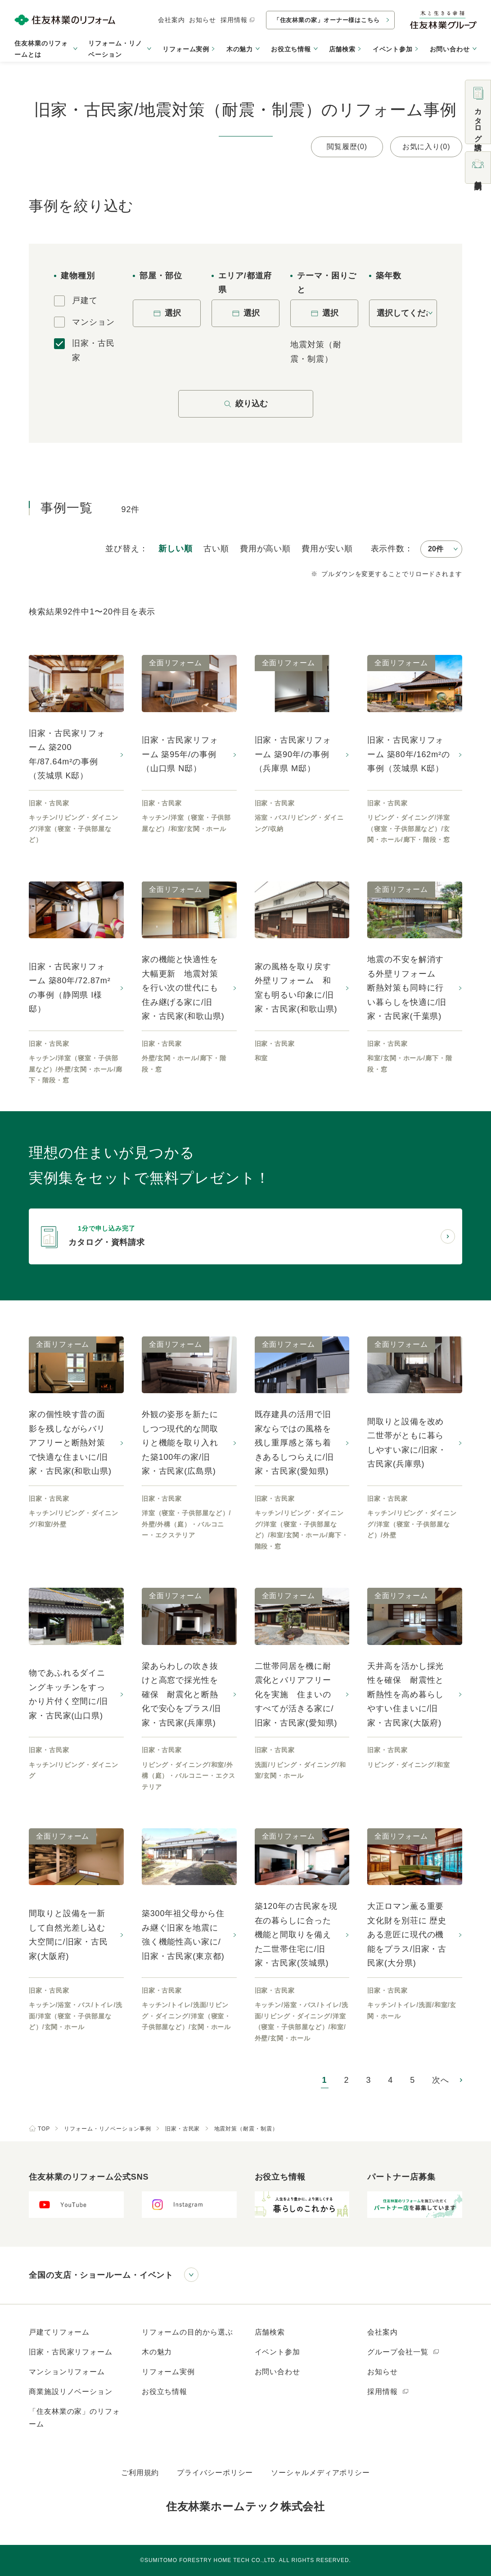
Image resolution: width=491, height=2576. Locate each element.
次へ (440, 2080)
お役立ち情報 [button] (291, 49)
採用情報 (238, 19)
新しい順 (175, 548)
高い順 (265, 548)
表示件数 (388, 548)
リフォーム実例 (185, 49)
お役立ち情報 (164, 2391)
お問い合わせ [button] (450, 49)
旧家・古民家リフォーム (71, 2352)
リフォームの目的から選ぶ (187, 2332)
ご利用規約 (140, 2472)
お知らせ (202, 19)
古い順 (216, 548)
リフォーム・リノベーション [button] (115, 49)
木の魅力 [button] (239, 49)
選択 (167, 313)
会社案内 (171, 19)
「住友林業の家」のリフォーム (74, 2418)
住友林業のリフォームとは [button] (41, 49)
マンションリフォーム (67, 2372)
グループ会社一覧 (403, 2352)
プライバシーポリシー (215, 2472)
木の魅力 (157, 2352)
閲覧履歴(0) (347, 146)
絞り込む (246, 403)
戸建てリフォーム (59, 2332)
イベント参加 (393, 49)
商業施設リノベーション (71, 2391)
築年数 (388, 275)
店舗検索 (342, 49)
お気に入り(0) (426, 146)
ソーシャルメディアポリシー (320, 2472)
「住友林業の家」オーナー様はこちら (327, 20)
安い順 (327, 548)
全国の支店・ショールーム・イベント (101, 2275)
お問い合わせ (277, 2372)
